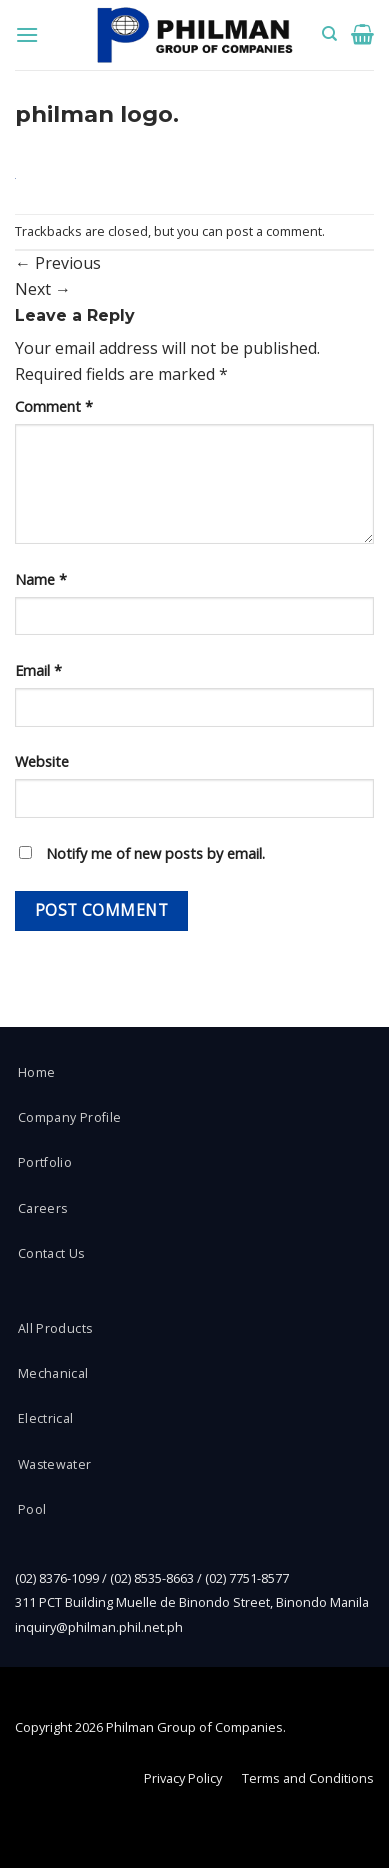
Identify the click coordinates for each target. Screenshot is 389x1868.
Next (43, 289)
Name (41, 579)
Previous (58, 263)
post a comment (274, 231)
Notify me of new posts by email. (155, 853)
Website (42, 761)
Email (38, 670)
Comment (54, 406)
